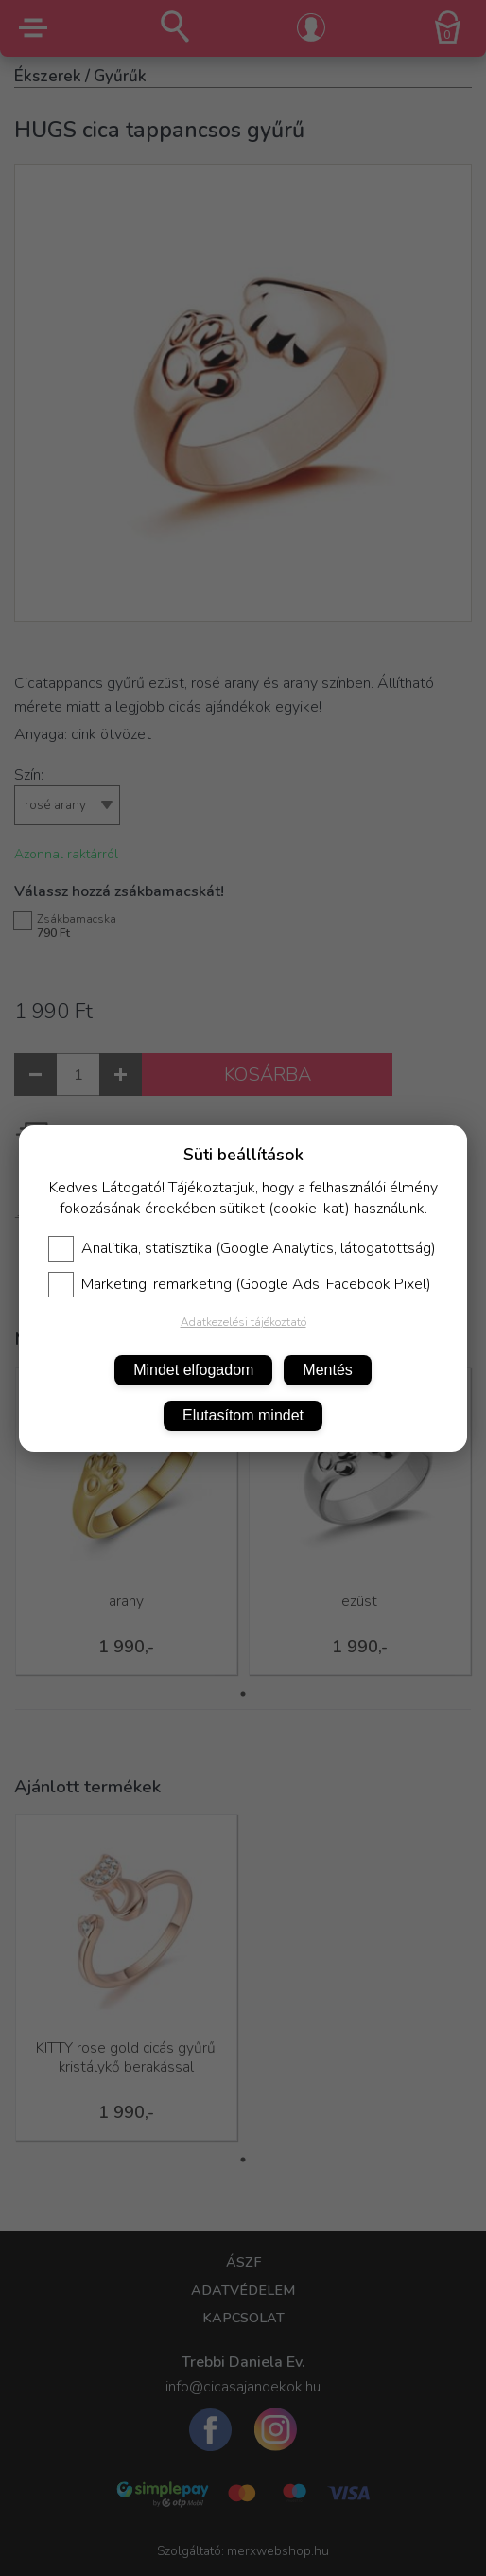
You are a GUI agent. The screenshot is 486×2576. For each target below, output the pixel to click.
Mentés (327, 1370)
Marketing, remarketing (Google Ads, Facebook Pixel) (239, 1284)
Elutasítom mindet (243, 1415)
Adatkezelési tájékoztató (243, 1322)
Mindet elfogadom (193, 1370)
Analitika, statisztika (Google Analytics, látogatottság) (242, 1248)
